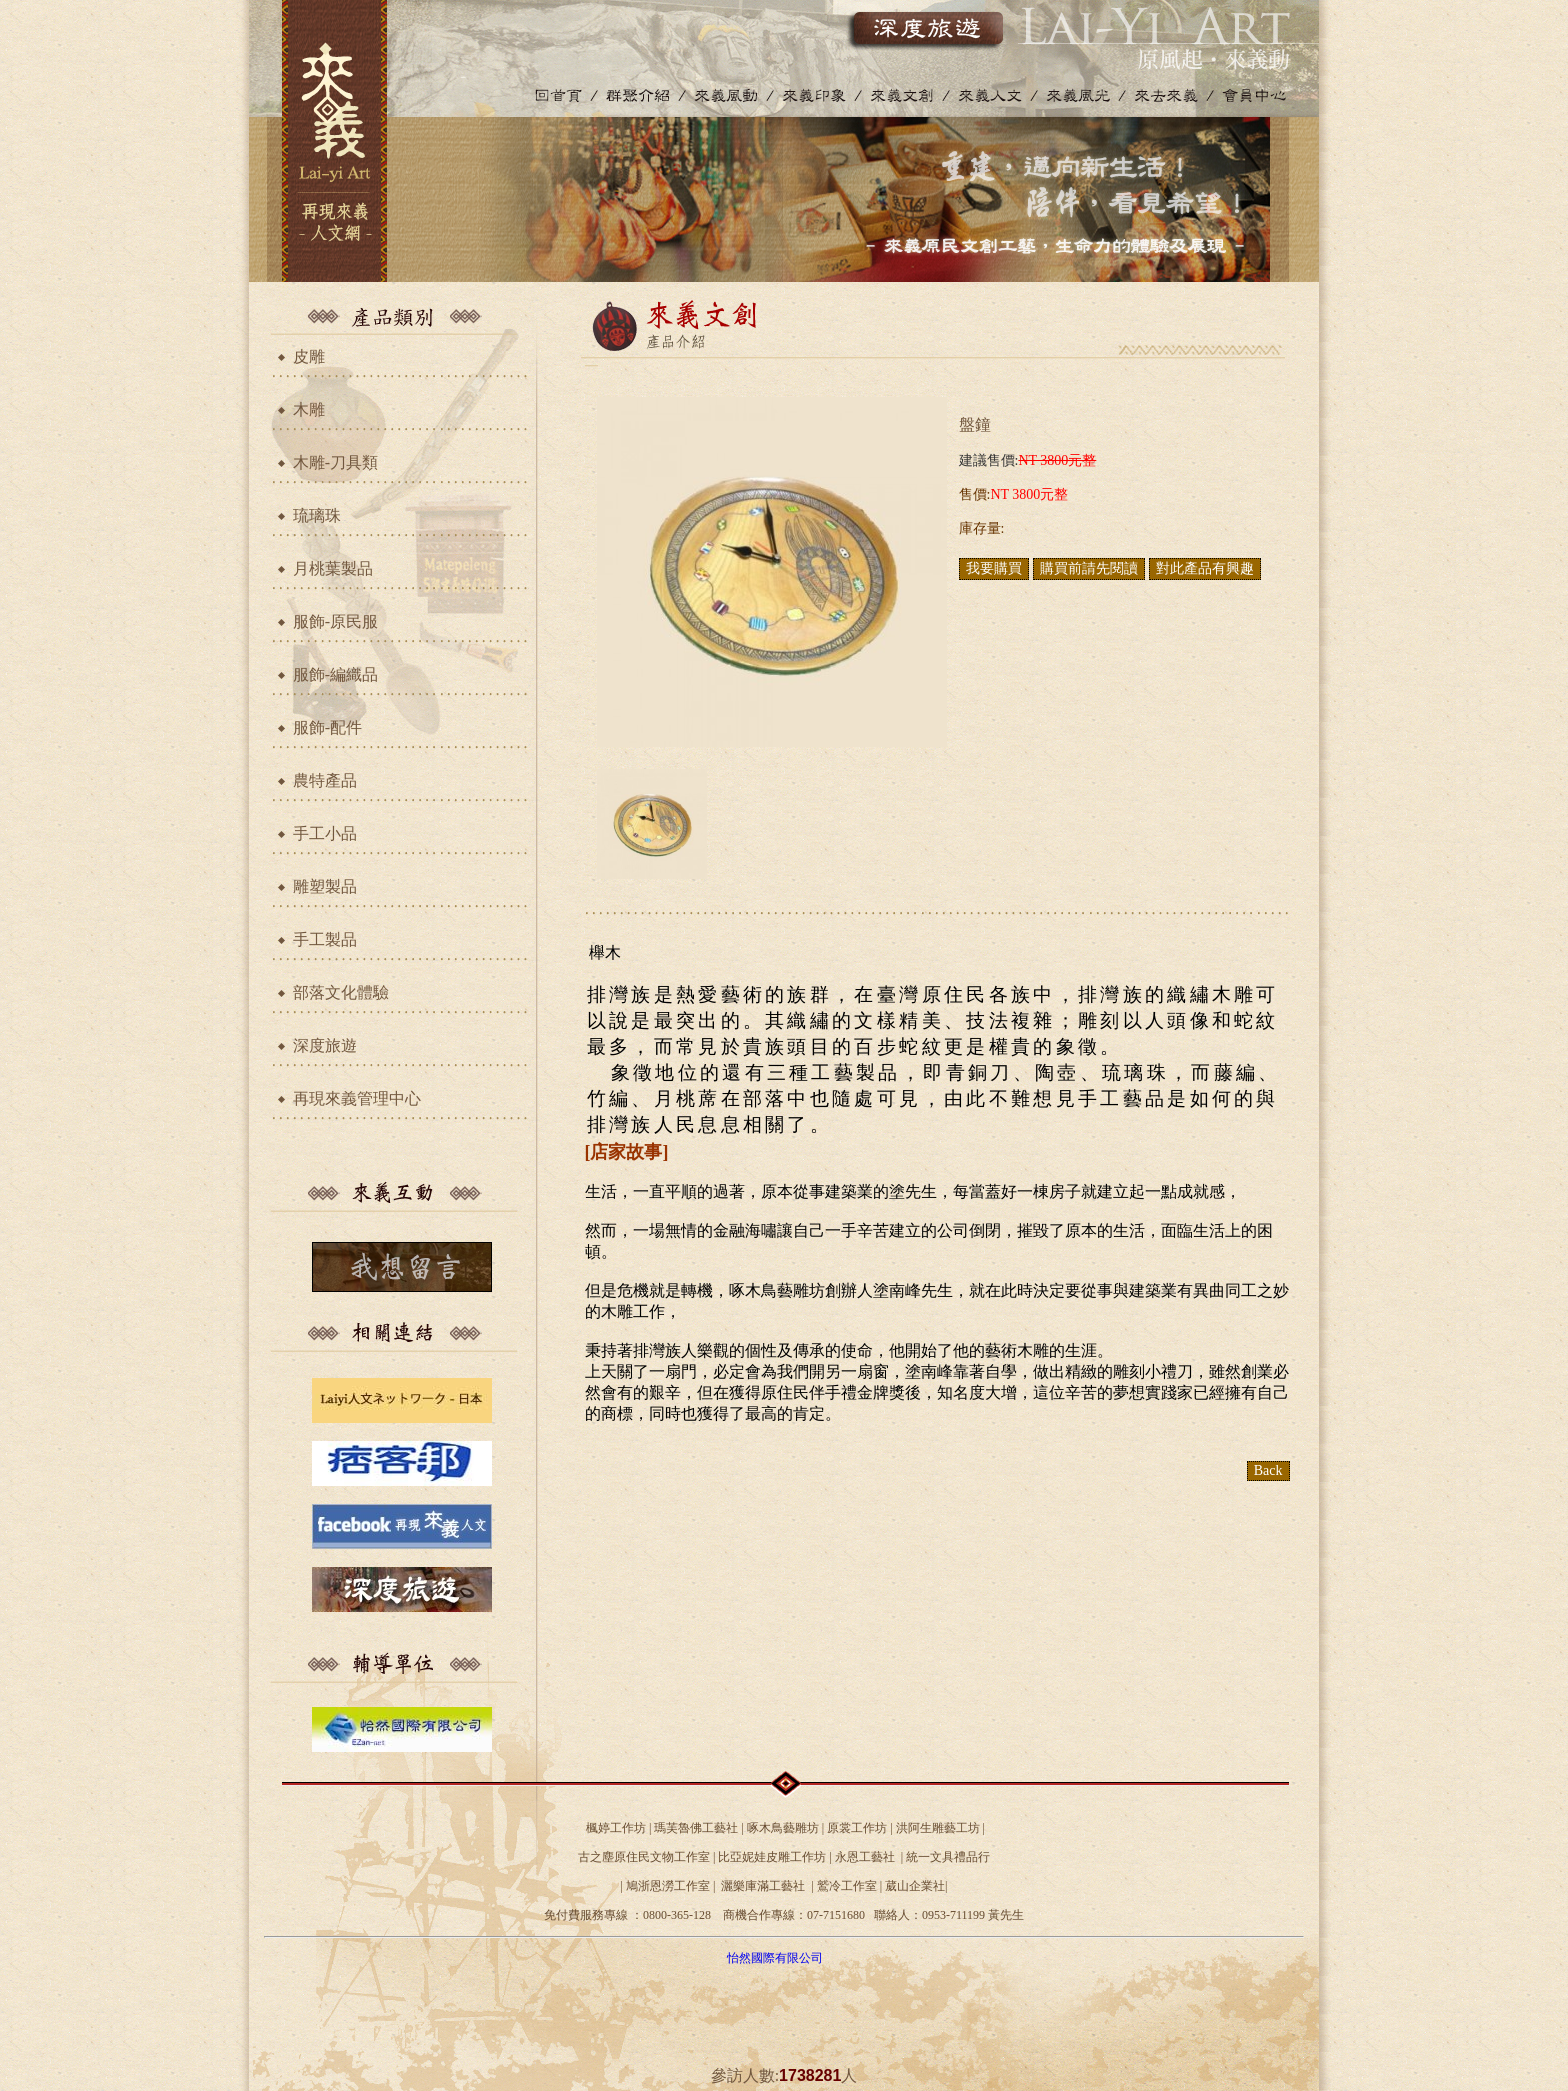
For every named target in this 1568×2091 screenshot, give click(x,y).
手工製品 (325, 939)
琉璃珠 (317, 515)
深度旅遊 (325, 1045)
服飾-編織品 (335, 674)
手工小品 (325, 833)
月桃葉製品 (333, 568)
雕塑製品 (325, 886)
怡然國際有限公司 (775, 1958)
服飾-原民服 (335, 621)
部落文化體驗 (341, 992)
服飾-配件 (327, 727)
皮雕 (309, 356)
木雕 (309, 409)
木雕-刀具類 (335, 462)
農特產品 (325, 780)
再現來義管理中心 (357, 1098)
